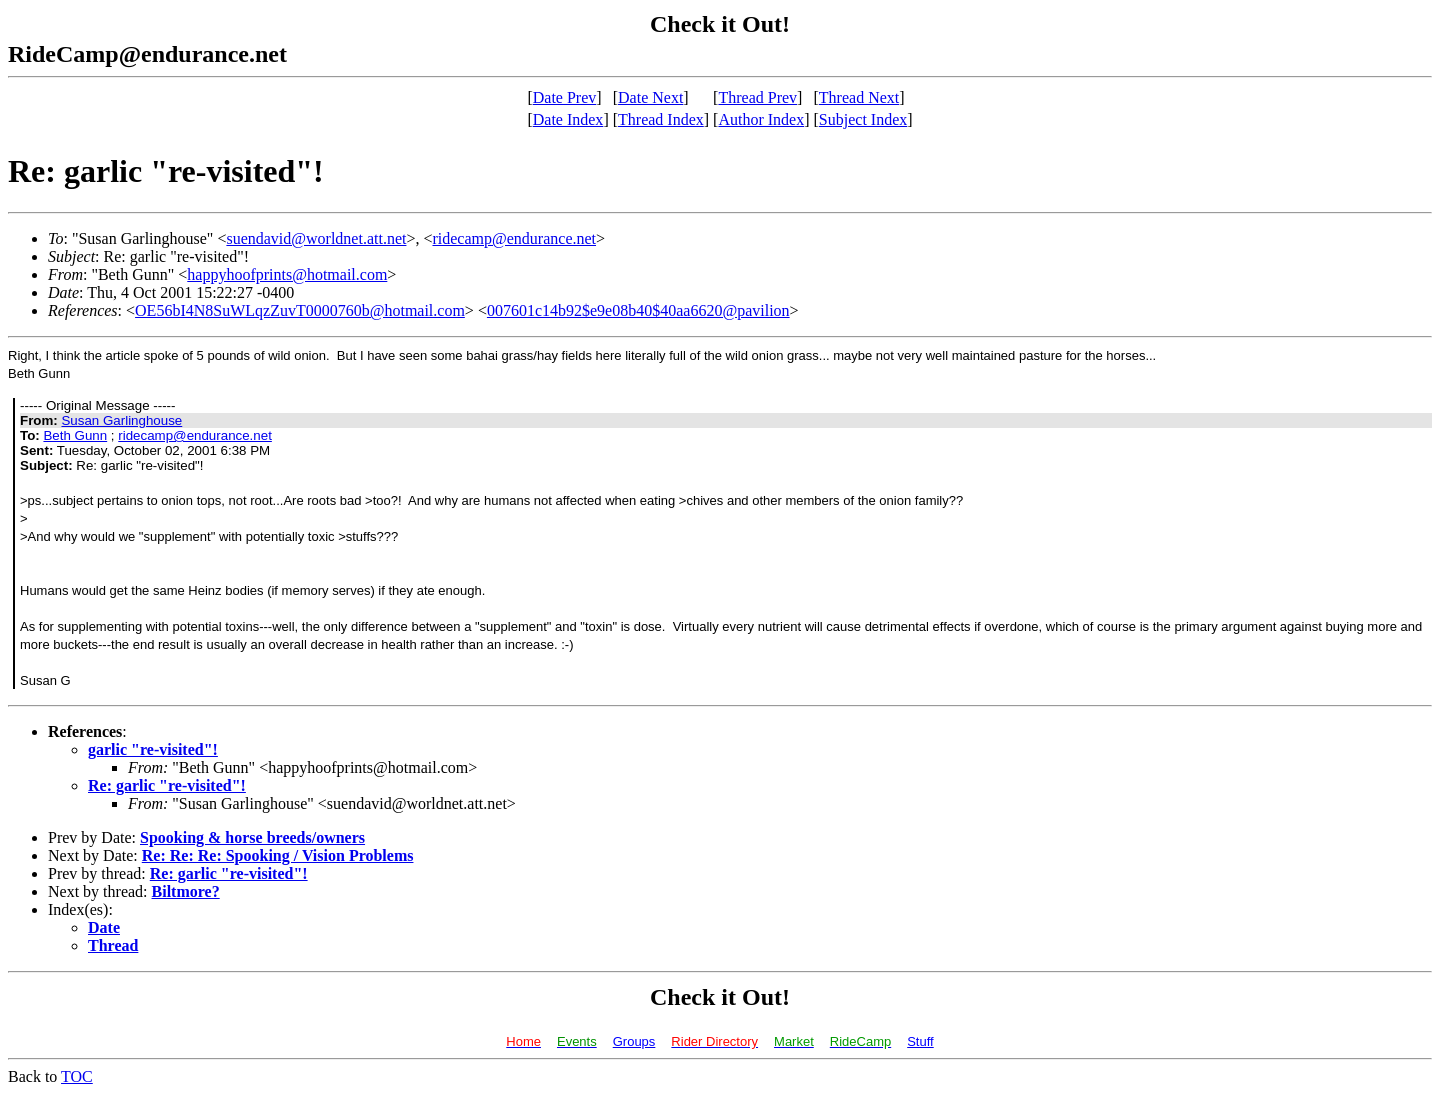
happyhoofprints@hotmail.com (287, 274)
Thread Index (661, 119)
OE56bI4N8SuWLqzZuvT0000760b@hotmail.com (300, 310)
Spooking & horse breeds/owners (252, 837)
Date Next (650, 97)
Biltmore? (186, 891)
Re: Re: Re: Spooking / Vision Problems (278, 855)
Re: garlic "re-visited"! (167, 785)
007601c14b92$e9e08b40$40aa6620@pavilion (638, 310)
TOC (77, 1076)
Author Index (761, 119)
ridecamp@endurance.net (514, 238)
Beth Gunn (75, 435)
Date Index (568, 119)
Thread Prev (757, 97)
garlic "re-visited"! (153, 749)
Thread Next (859, 97)
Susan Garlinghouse (121, 420)
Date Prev (565, 97)
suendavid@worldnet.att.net (316, 238)
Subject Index (863, 119)
